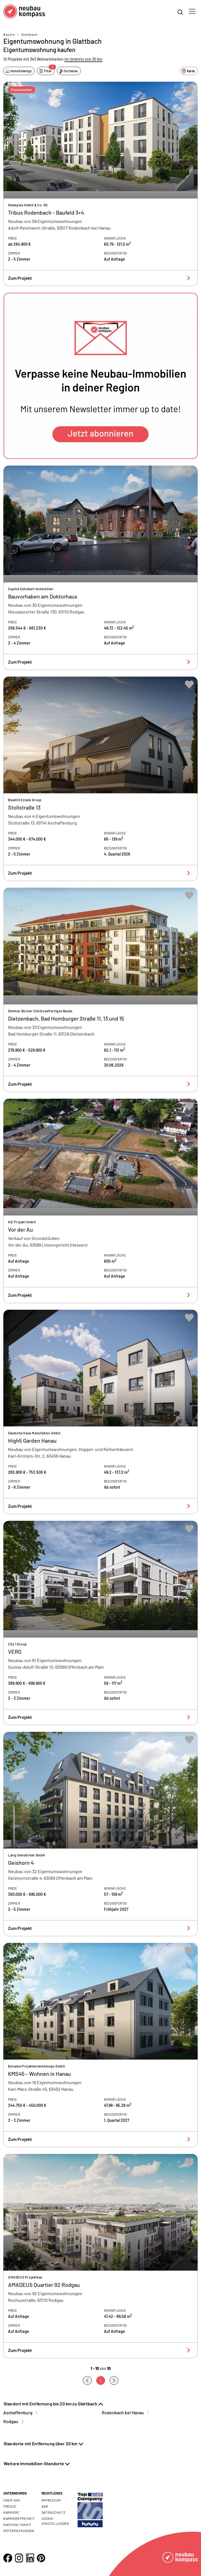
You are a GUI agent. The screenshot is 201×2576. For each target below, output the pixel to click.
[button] (100, 376)
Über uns (11, 2500)
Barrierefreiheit (19, 2518)
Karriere (11, 2512)
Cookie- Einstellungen (55, 2520)
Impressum (51, 2500)
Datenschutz (54, 2512)
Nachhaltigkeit (17, 2524)
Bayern (9, 34)
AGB (45, 2506)
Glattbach (29, 34)
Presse (9, 2506)
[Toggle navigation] (192, 11)
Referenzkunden (18, 2531)
